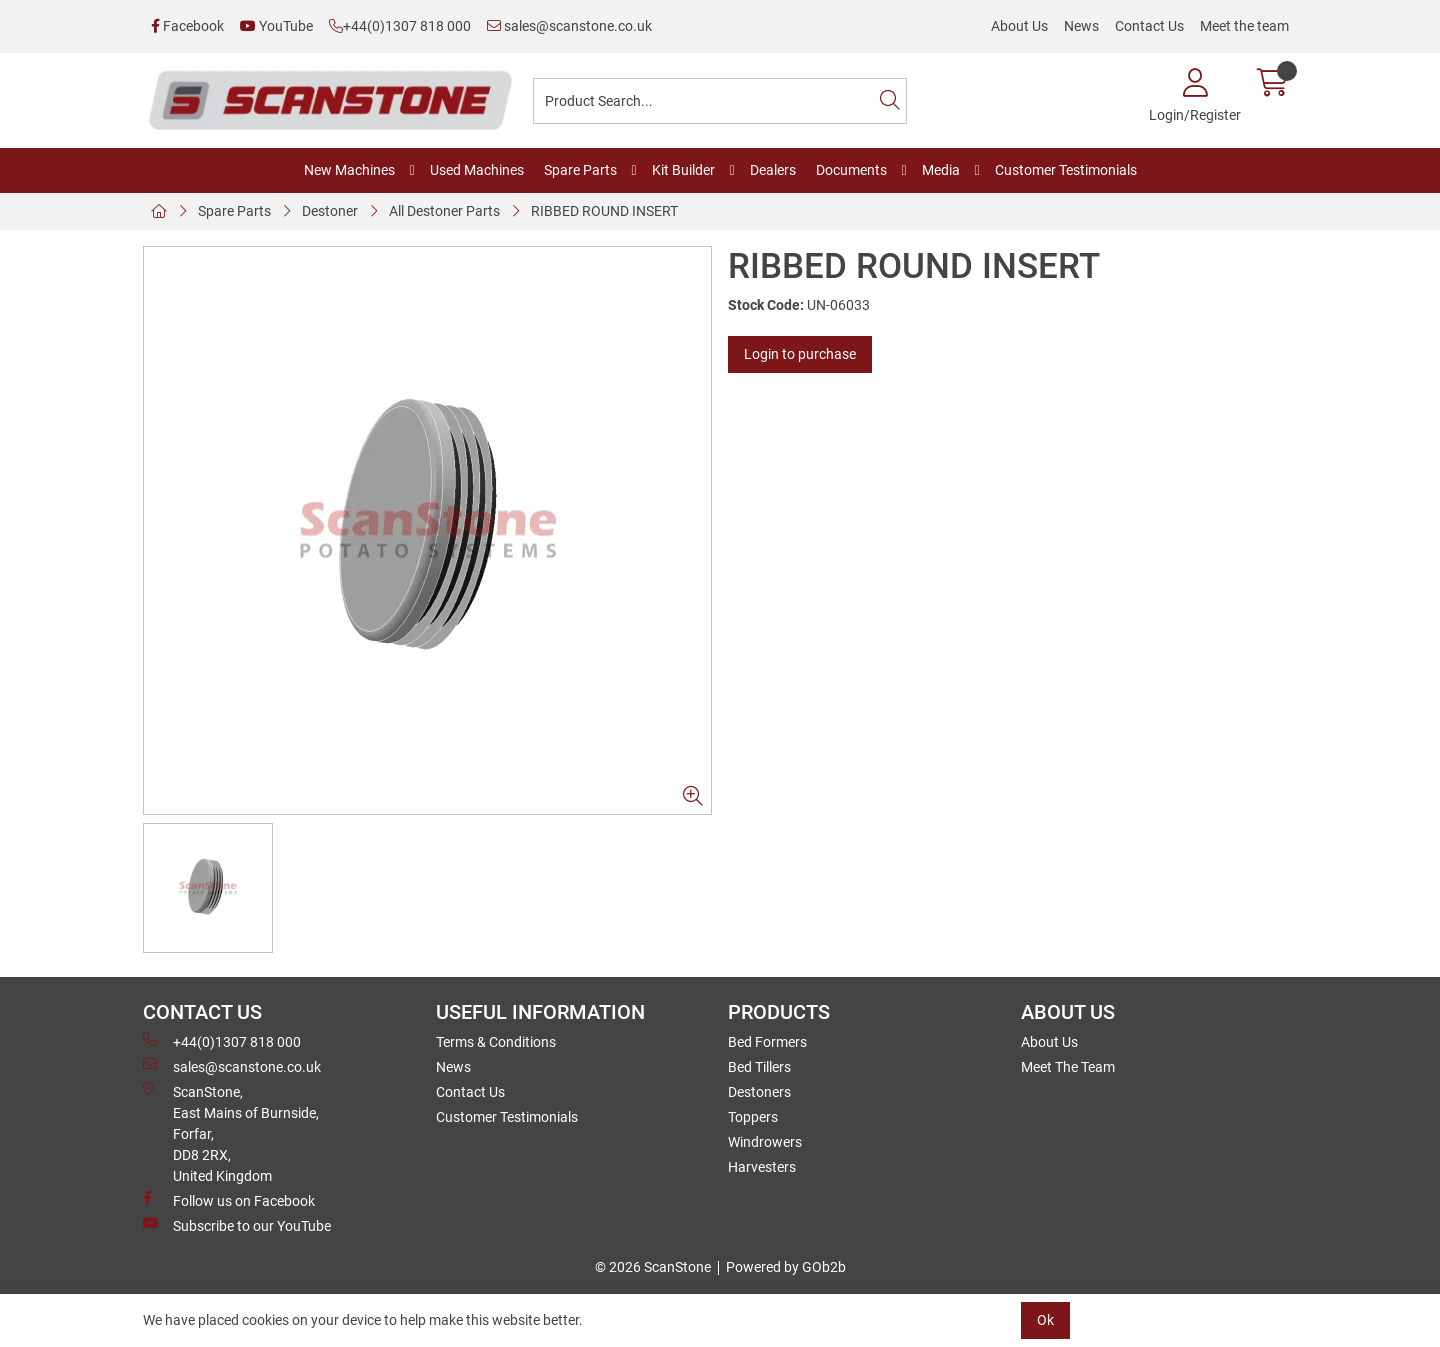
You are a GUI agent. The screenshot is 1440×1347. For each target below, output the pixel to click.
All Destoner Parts (444, 211)
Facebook (187, 26)
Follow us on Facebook (229, 1200)
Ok (1045, 1320)
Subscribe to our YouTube (237, 1225)
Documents (851, 170)
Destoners (759, 1092)
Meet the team (1244, 26)
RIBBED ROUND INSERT (604, 211)
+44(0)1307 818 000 (400, 26)
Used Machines (477, 170)
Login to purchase (800, 354)
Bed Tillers (759, 1067)
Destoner (330, 211)
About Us (1019, 26)
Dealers (773, 170)
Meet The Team (1068, 1067)
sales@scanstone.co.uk (569, 26)
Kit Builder (683, 170)
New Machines (349, 170)
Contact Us (1149, 26)
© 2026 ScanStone (653, 1267)
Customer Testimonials (1066, 170)
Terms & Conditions (496, 1042)
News (1081, 26)
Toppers (753, 1117)
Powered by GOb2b (786, 1267)
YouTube (276, 26)
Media (941, 170)
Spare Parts (580, 170)
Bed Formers (767, 1042)
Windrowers (765, 1142)
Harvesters (762, 1167)
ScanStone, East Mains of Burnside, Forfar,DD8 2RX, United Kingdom (231, 1133)
